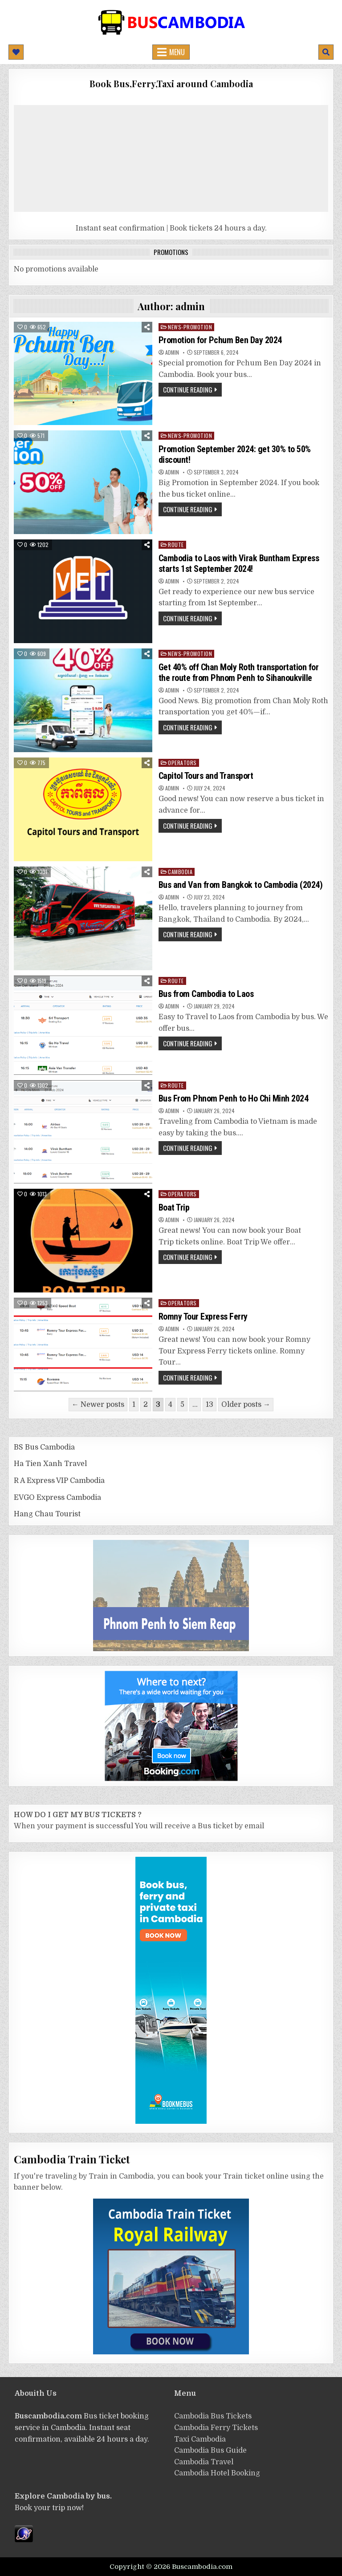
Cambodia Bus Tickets (213, 2416)
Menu (177, 52)
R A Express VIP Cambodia (59, 1481)
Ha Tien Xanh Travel (50, 1464)
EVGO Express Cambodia (57, 1498)
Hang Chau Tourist (47, 1514)
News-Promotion (190, 327)
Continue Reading (187, 389)
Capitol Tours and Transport (207, 775)
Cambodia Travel (203, 2462)
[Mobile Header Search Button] (326, 52)
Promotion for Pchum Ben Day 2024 (220, 340)
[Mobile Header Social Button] (16, 52)
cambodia (180, 871)
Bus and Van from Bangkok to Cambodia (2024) (241, 884)
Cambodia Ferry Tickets (216, 2428)
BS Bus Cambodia (44, 1447)
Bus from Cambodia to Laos (206, 993)
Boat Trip (174, 1207)
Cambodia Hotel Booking (217, 2473)
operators (182, 762)
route (176, 544)
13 (209, 1405)
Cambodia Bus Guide (210, 2450)
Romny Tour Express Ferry (203, 1316)
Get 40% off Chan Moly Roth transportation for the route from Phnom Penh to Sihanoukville (239, 672)
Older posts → (245, 1405)
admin (172, 352)
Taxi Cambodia (200, 2439)
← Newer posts (98, 1405)
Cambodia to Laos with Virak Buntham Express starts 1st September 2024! (239, 563)
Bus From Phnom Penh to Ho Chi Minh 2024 (234, 1098)
